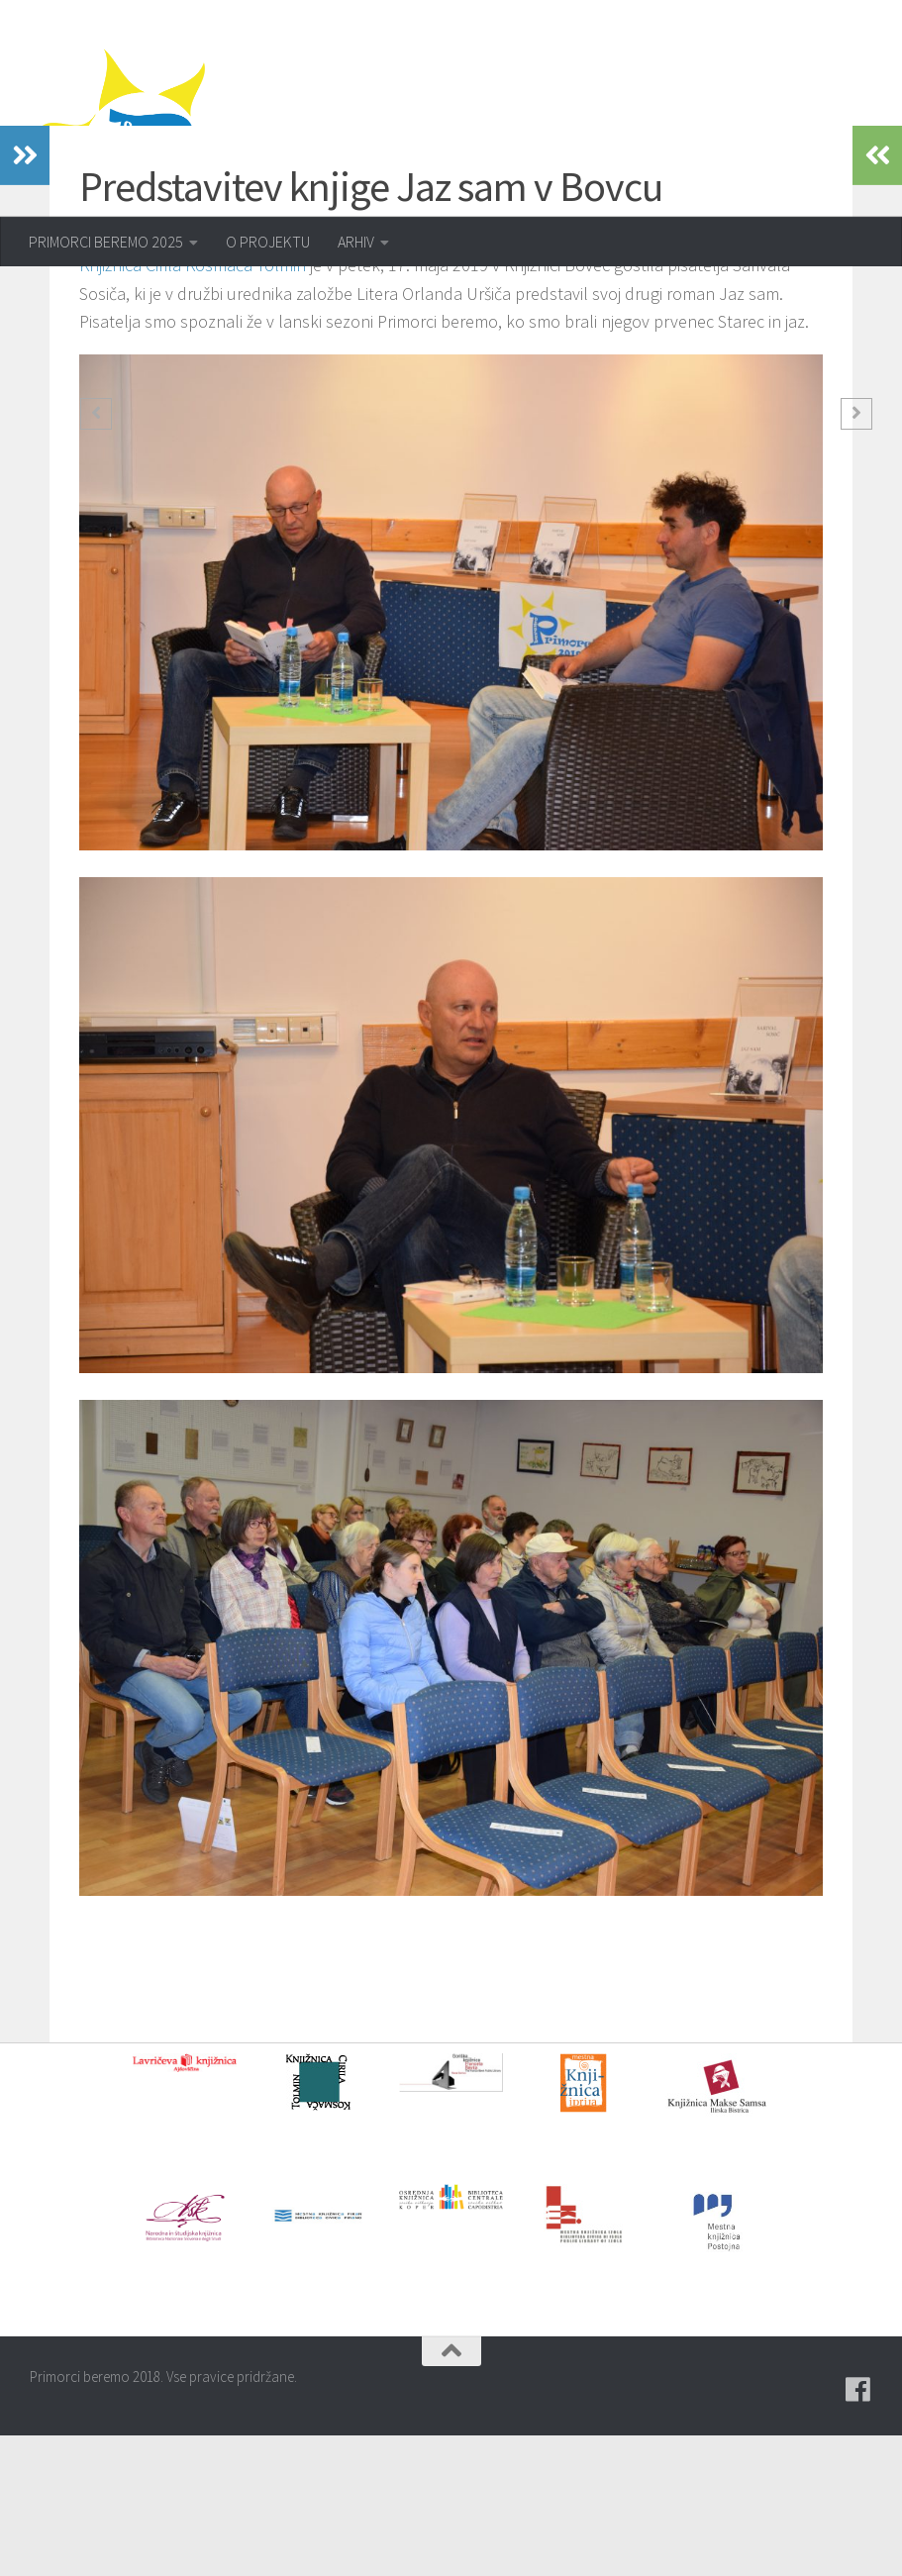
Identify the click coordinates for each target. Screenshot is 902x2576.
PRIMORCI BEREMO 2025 (106, 241)
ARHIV (356, 241)
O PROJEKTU (268, 241)
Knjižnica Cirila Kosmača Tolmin (192, 405)
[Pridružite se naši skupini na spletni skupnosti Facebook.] (858, 2530)
